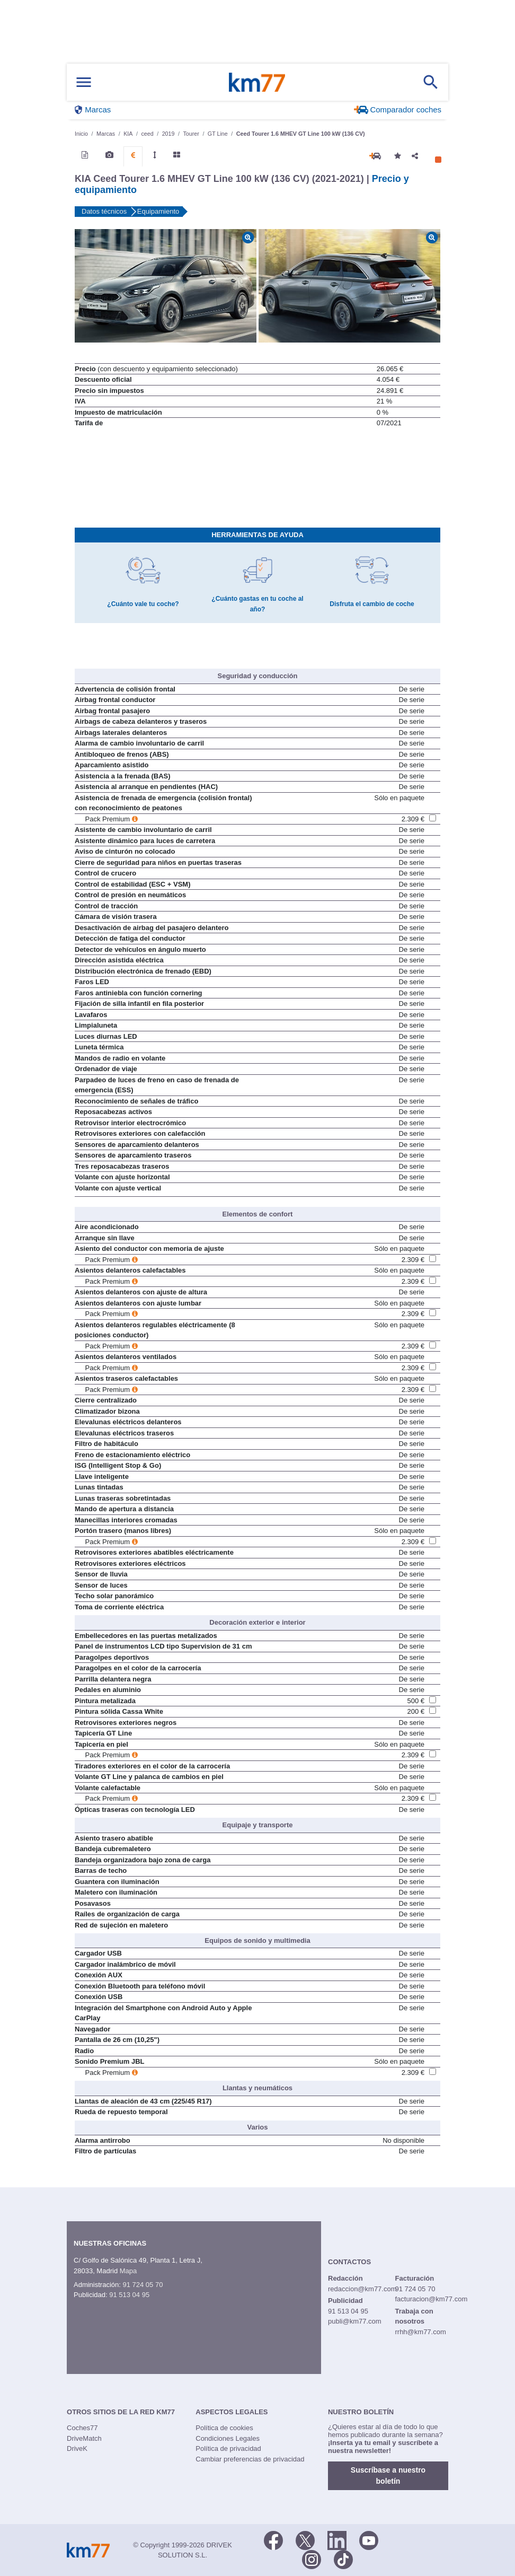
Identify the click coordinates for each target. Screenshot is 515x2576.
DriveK (77, 2448)
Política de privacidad (228, 2448)
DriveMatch (84, 2438)
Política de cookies (224, 2428)
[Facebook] (273, 2539)
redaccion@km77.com (362, 2289)
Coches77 (82, 2428)
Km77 (257, 82)
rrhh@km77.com (420, 2332)
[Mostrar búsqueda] (430, 82)
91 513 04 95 (129, 2295)
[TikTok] (343, 2558)
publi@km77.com (354, 2321)
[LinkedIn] (337, 2539)
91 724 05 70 (142, 2285)
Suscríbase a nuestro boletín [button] (388, 2475)
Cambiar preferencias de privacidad (250, 2459)
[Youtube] (368, 2539)
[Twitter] (305, 2539)
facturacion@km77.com (431, 2299)
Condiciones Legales (228, 2438)
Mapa (128, 2271)
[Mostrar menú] (84, 82)
